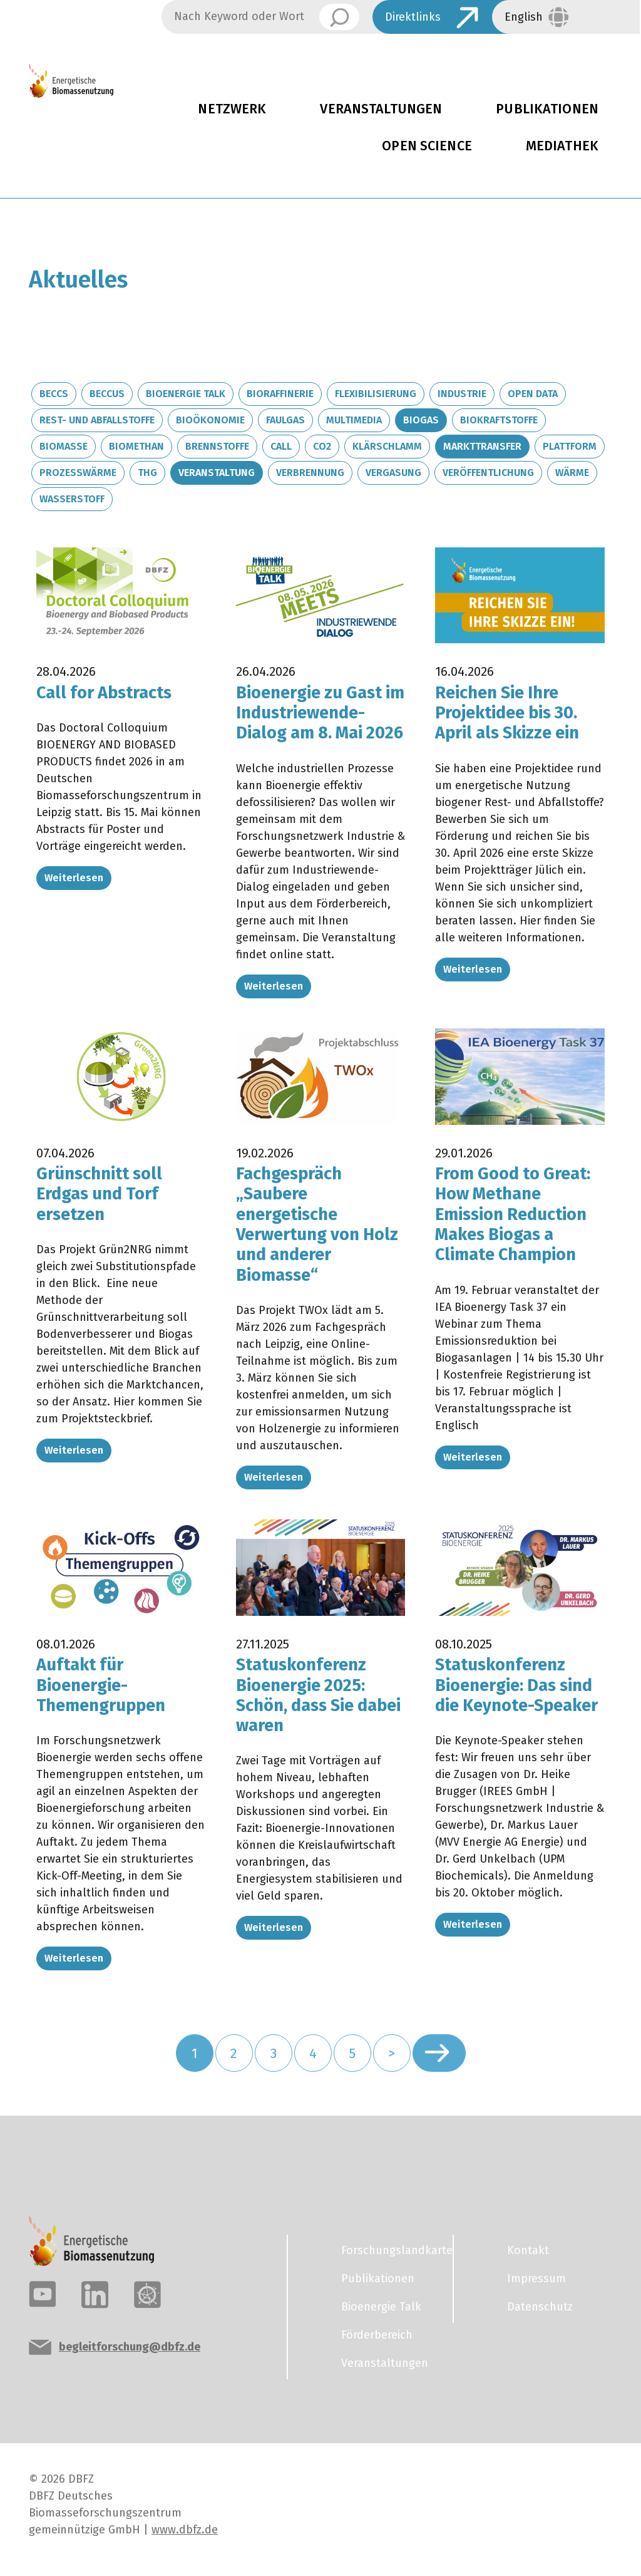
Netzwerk (232, 109)
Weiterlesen (73, 878)
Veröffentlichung (488, 472)
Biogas (421, 420)
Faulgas (285, 420)
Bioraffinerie (280, 394)
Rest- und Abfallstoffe (97, 420)
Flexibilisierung (375, 394)
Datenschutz (540, 2307)
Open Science (427, 146)
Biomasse (63, 446)
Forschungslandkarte (389, 2250)
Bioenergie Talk (185, 394)
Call (281, 446)
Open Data (533, 394)
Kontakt (528, 2250)
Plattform (570, 446)
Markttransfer (482, 446)
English (524, 17)
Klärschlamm (387, 446)
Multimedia (354, 420)
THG (147, 472)
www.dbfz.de (184, 2530)
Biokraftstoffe (499, 420)
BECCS (53, 394)
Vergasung (393, 472)
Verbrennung (310, 472)
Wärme (572, 472)
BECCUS (107, 394)
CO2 (322, 446)
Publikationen (377, 2278)
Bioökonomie (210, 420)
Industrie (462, 394)
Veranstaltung (216, 472)
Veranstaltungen (381, 109)
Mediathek (562, 146)
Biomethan (136, 446)
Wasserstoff (72, 499)
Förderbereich (377, 2335)
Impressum (536, 2278)
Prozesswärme (77, 472)
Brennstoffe (217, 446)
